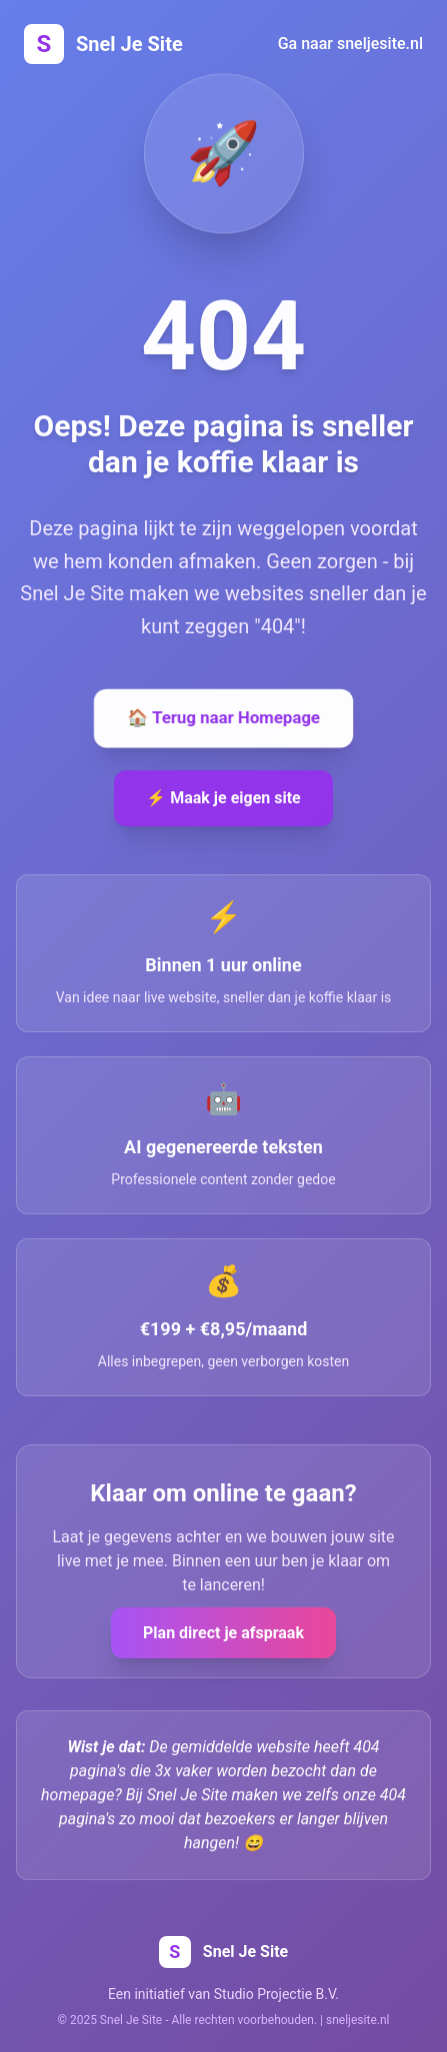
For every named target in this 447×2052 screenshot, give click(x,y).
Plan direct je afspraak (223, 1634)
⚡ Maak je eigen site (223, 799)
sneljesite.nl (357, 2020)
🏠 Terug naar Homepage (223, 719)
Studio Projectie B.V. (276, 1994)
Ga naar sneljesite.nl (350, 43)
